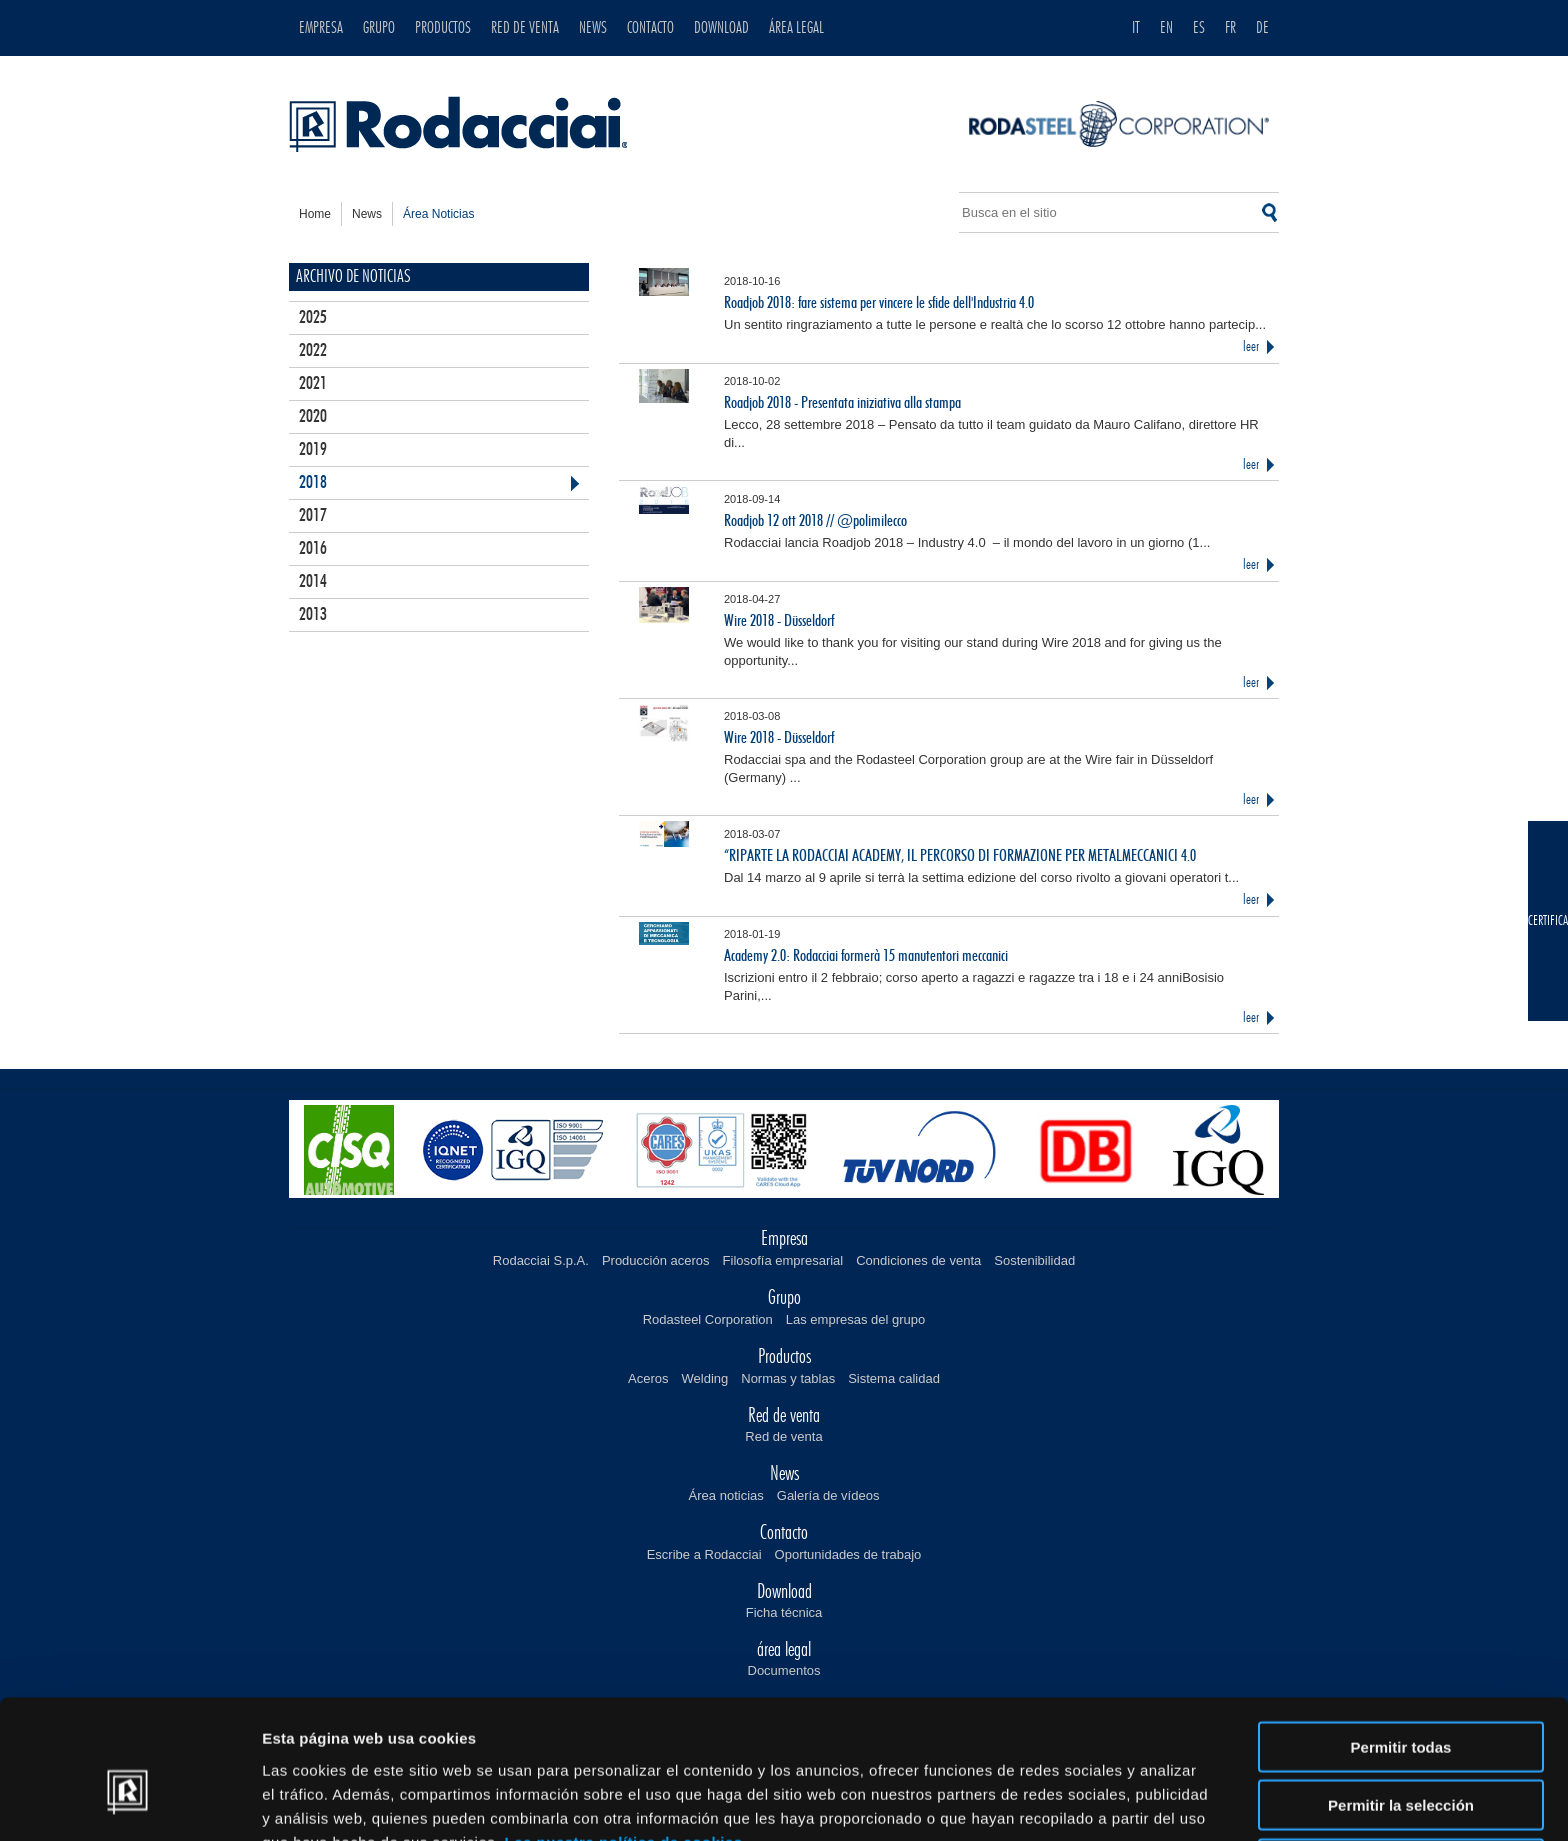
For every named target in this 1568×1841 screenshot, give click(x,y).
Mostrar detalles (1082, 1801)
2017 (313, 516)
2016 (313, 549)
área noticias (438, 214)
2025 (313, 318)
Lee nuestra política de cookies (624, 1736)
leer (1251, 346)
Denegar (1401, 1758)
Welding (705, 1378)
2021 (313, 384)
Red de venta (783, 1436)
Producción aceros (656, 1260)
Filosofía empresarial (783, 1260)
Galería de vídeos (828, 1495)
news (367, 214)
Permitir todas (1401, 1641)
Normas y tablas (788, 1378)
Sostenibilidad (1034, 1260)
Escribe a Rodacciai (704, 1554)
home (315, 214)
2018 (313, 483)
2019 (313, 450)
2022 (313, 351)
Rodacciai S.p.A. (541, 1260)
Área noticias (726, 1495)
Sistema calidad (894, 1378)
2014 (313, 582)
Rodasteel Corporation (708, 1319)
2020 (313, 417)
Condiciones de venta (918, 1260)
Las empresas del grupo (855, 1319)
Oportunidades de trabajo (848, 1554)
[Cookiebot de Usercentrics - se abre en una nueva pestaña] (129, 1802)
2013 (313, 615)
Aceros (648, 1378)
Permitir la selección (1401, 1700)
